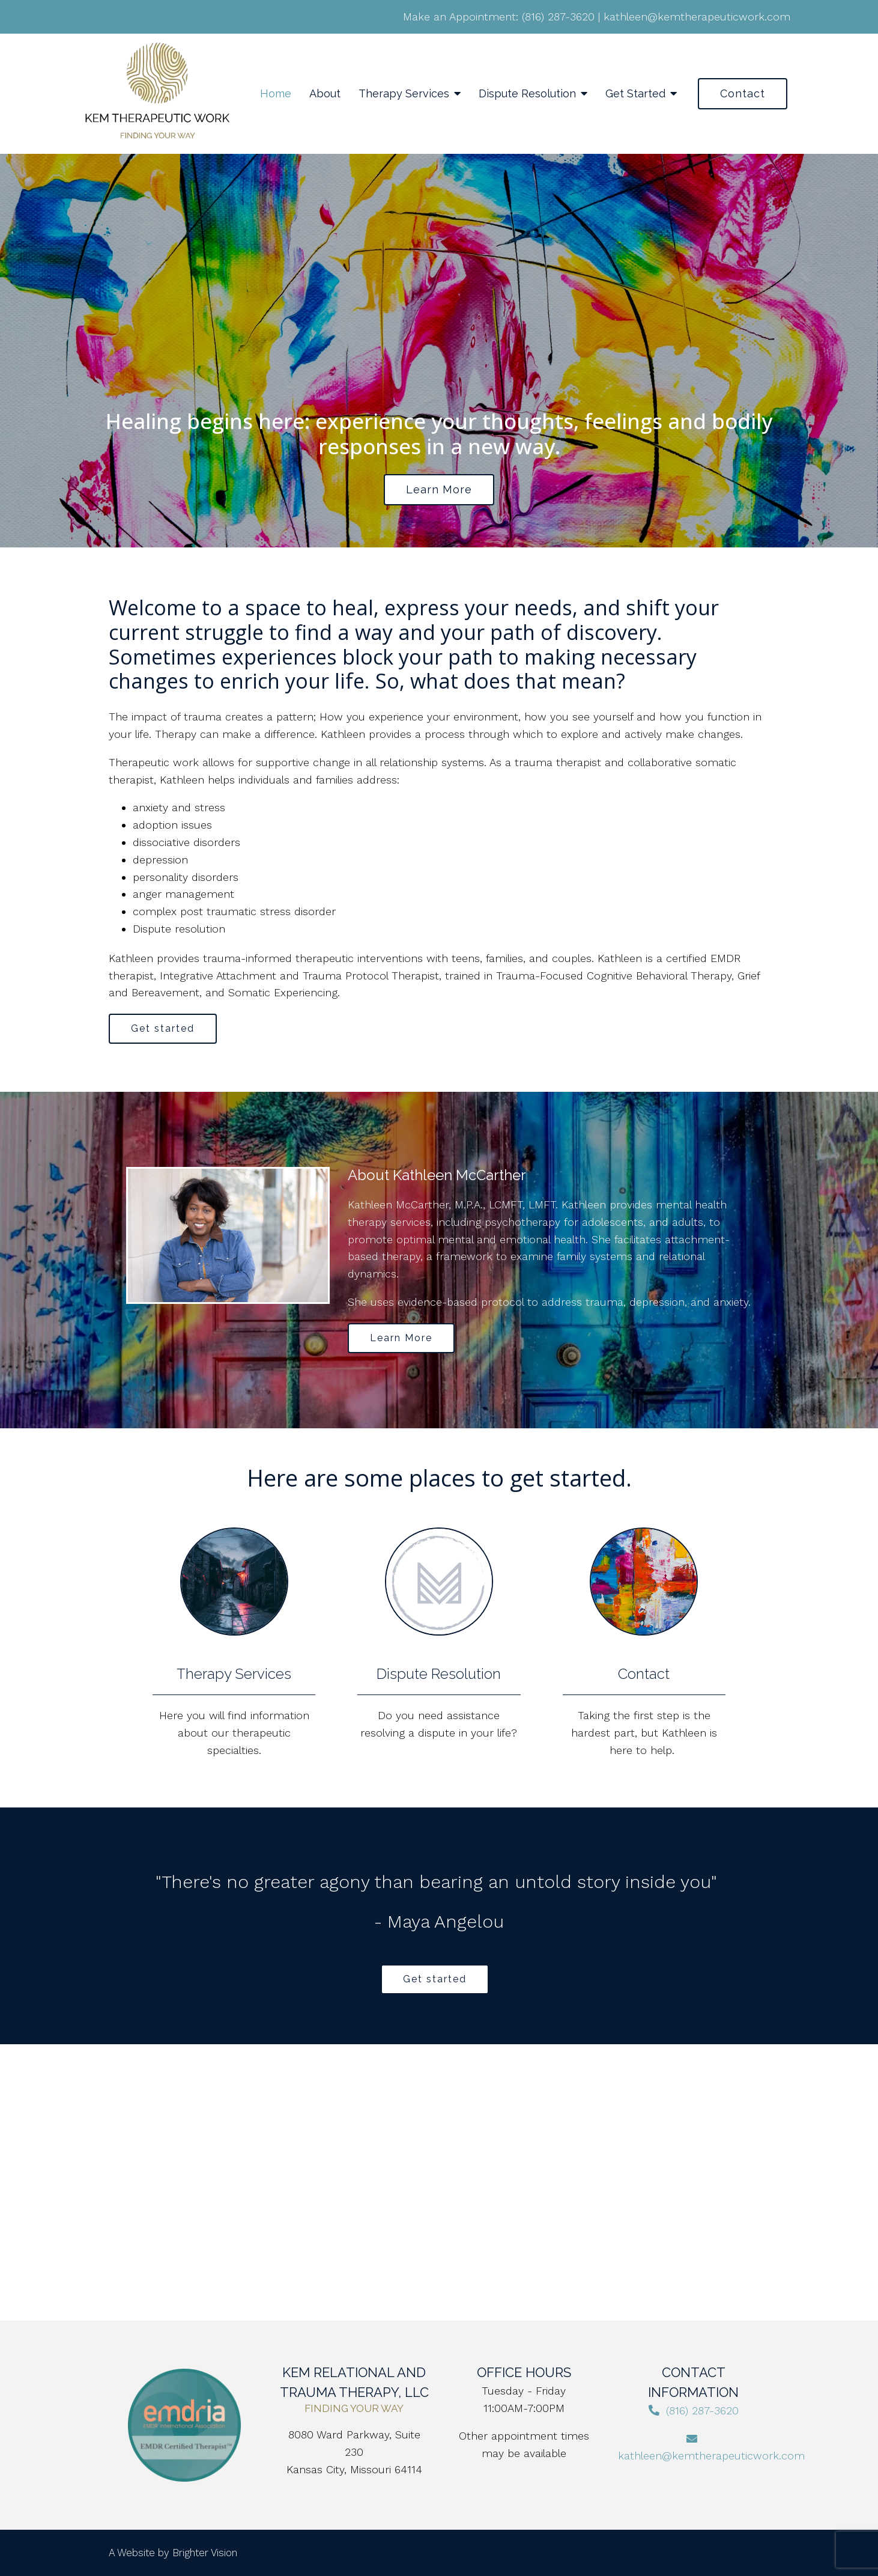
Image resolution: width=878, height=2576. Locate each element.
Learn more (439, 489)
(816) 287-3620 (558, 16)
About (325, 93)
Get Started (635, 93)
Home (275, 93)
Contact (742, 93)
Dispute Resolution (527, 93)
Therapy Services (404, 93)
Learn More (401, 1338)
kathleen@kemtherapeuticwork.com (697, 16)
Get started (163, 1028)
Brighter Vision (204, 2553)
